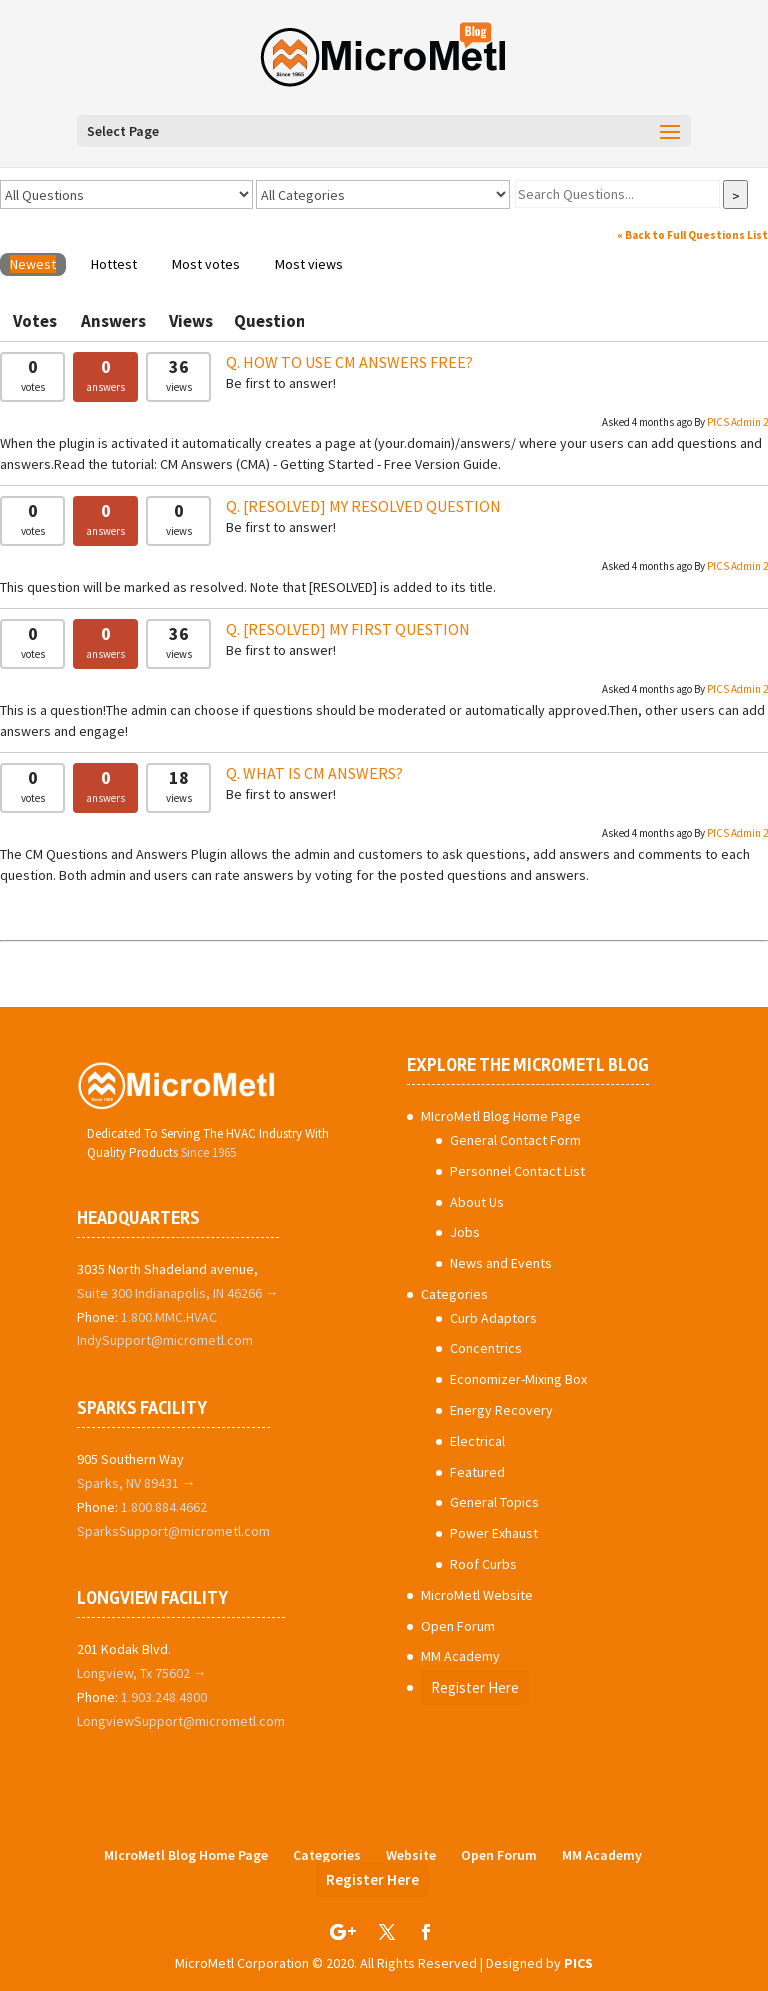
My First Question (356, 629)
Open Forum (458, 1626)
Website (411, 1855)
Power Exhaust (494, 1533)
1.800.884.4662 (164, 1507)
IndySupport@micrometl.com (165, 1340)
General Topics (494, 1502)
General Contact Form (515, 1140)
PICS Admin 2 (737, 422)
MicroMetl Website (477, 1595)
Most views (309, 264)
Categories (454, 1294)
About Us (477, 1202)
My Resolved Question (372, 506)
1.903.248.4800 (164, 1697)
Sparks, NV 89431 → (136, 1483)
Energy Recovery (501, 1410)
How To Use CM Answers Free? (358, 362)
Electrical (477, 1441)
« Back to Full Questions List (692, 235)
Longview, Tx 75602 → (142, 1673)
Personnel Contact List (517, 1171)
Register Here (475, 1687)
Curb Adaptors (493, 1318)
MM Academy (460, 1656)
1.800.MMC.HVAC (169, 1317)
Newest (33, 264)
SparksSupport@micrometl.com (173, 1531)
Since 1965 (208, 1152)
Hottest (114, 264)
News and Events (501, 1263)
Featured (477, 1472)
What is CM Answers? (323, 773)
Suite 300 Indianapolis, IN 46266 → (178, 1293)
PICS (578, 1963)
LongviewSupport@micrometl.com (181, 1721)
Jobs (465, 1232)
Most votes (206, 264)
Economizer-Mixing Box (518, 1379)
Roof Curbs (483, 1564)
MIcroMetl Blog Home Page (501, 1116)
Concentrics (486, 1348)
